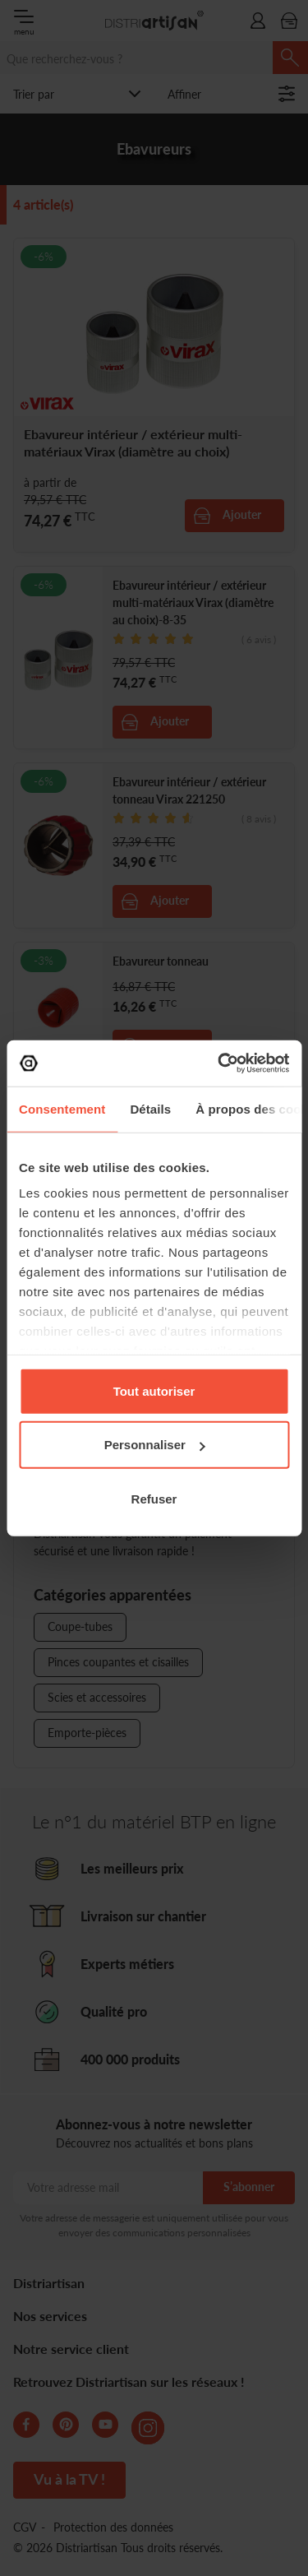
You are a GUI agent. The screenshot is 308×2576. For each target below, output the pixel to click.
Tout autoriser (154, 1390)
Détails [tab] (150, 1108)
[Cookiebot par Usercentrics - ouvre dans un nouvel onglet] (219, 1063)
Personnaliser (154, 1445)
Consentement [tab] (62, 1108)
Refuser (154, 1498)
